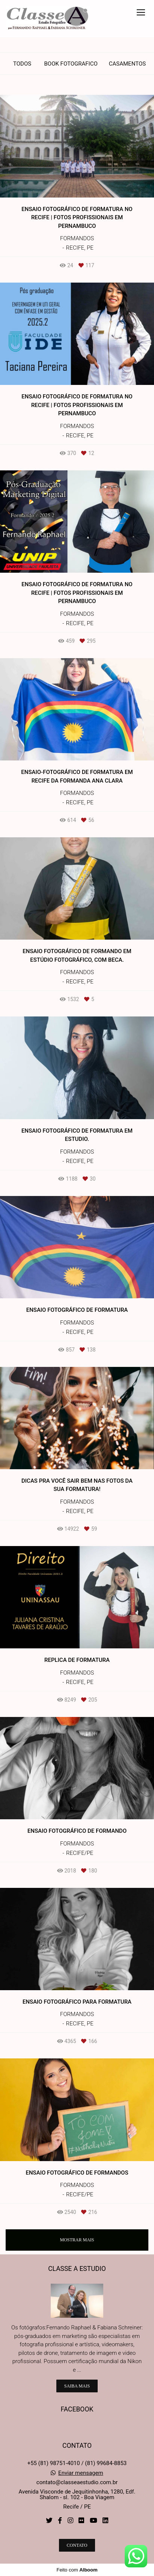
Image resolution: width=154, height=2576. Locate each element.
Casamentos (127, 64)
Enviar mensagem (80, 2473)
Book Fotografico (70, 64)
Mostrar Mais (77, 2239)
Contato (77, 2545)
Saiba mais (77, 2386)
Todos (22, 64)
